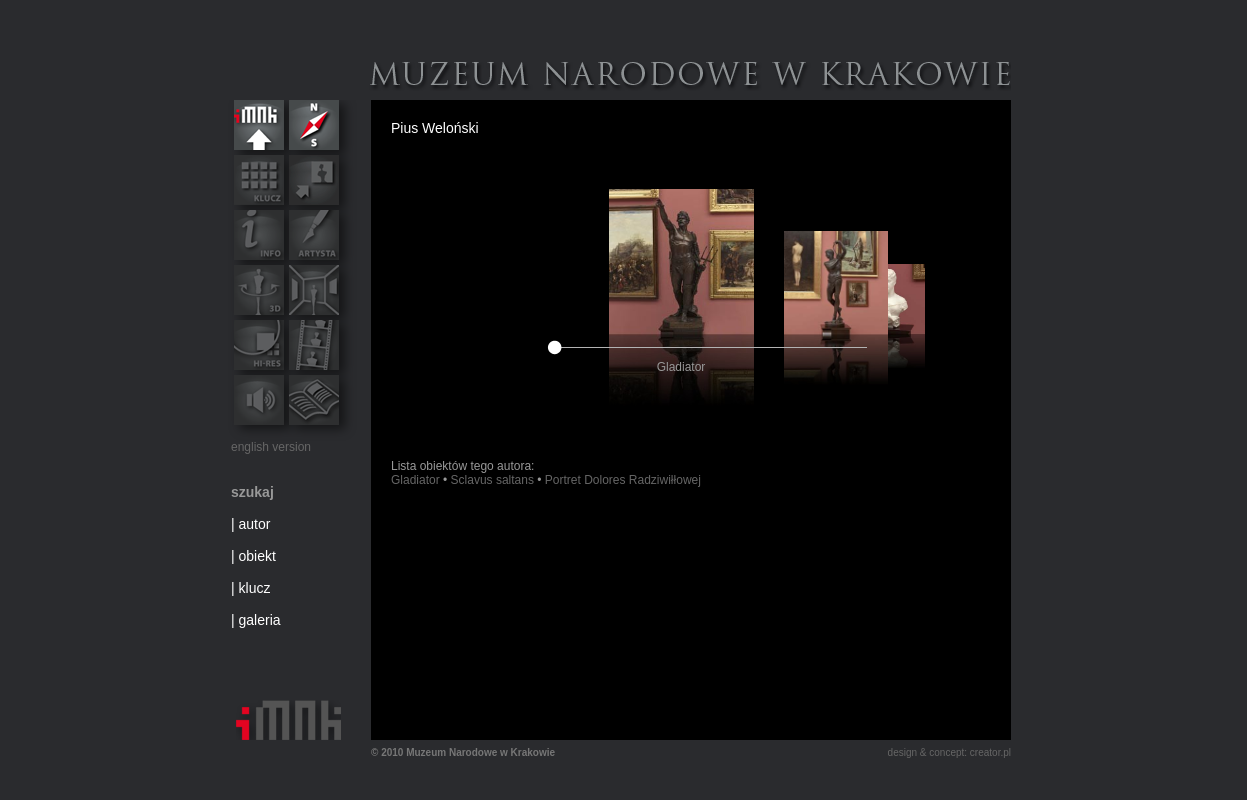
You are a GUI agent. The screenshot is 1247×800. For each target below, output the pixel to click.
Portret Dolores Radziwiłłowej (623, 480)
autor (255, 524)
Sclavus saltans (492, 480)
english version (271, 447)
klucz (255, 588)
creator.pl (990, 752)
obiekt (257, 556)
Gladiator (415, 480)
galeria (260, 620)
